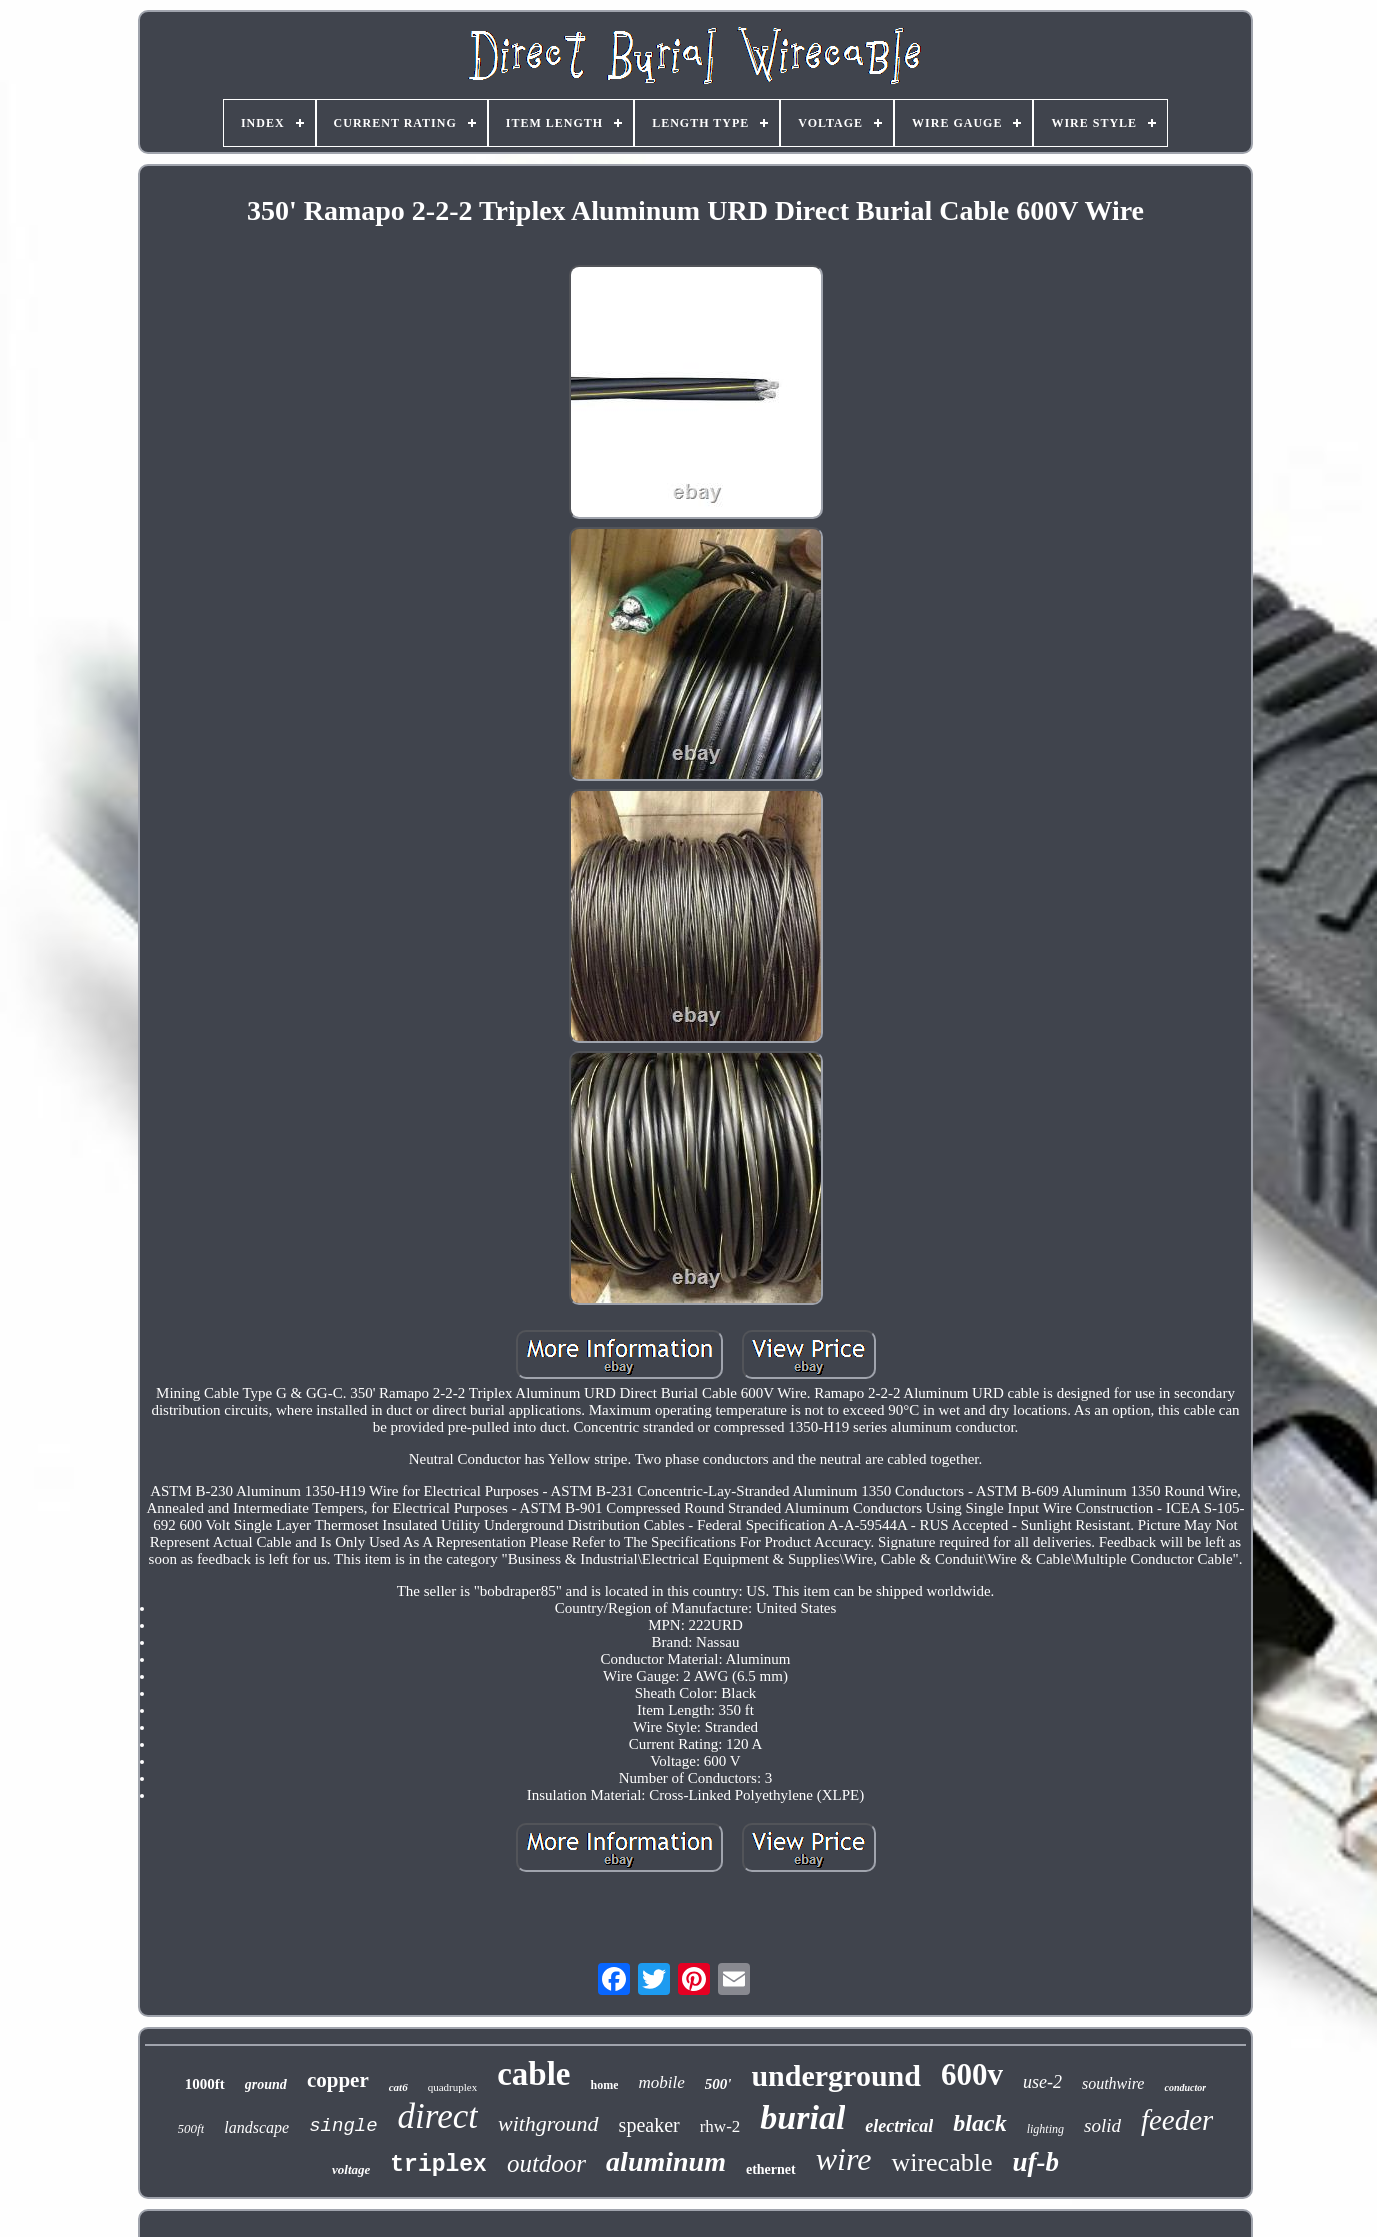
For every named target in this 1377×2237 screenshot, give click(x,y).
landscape (256, 2127)
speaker (649, 2125)
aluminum (666, 2161)
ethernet (771, 2169)
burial (802, 2117)
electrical (899, 2126)
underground (836, 2075)
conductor (1185, 2087)
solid (1102, 2125)
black (979, 2123)
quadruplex (452, 2087)
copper (338, 2080)
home (604, 2085)
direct (438, 2116)
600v (972, 2074)
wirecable (941, 2162)
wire (844, 2159)
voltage (351, 2169)
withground (548, 2123)
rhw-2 (720, 2126)
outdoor (546, 2163)
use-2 (1042, 2082)
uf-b (1035, 2162)
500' (718, 2084)
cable (533, 2074)
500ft (191, 2128)
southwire (1113, 2083)
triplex (438, 2165)
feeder (1177, 2120)
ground (266, 2084)
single (343, 2126)
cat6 (398, 2087)
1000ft (205, 2084)
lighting (1045, 2129)
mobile (661, 2082)
